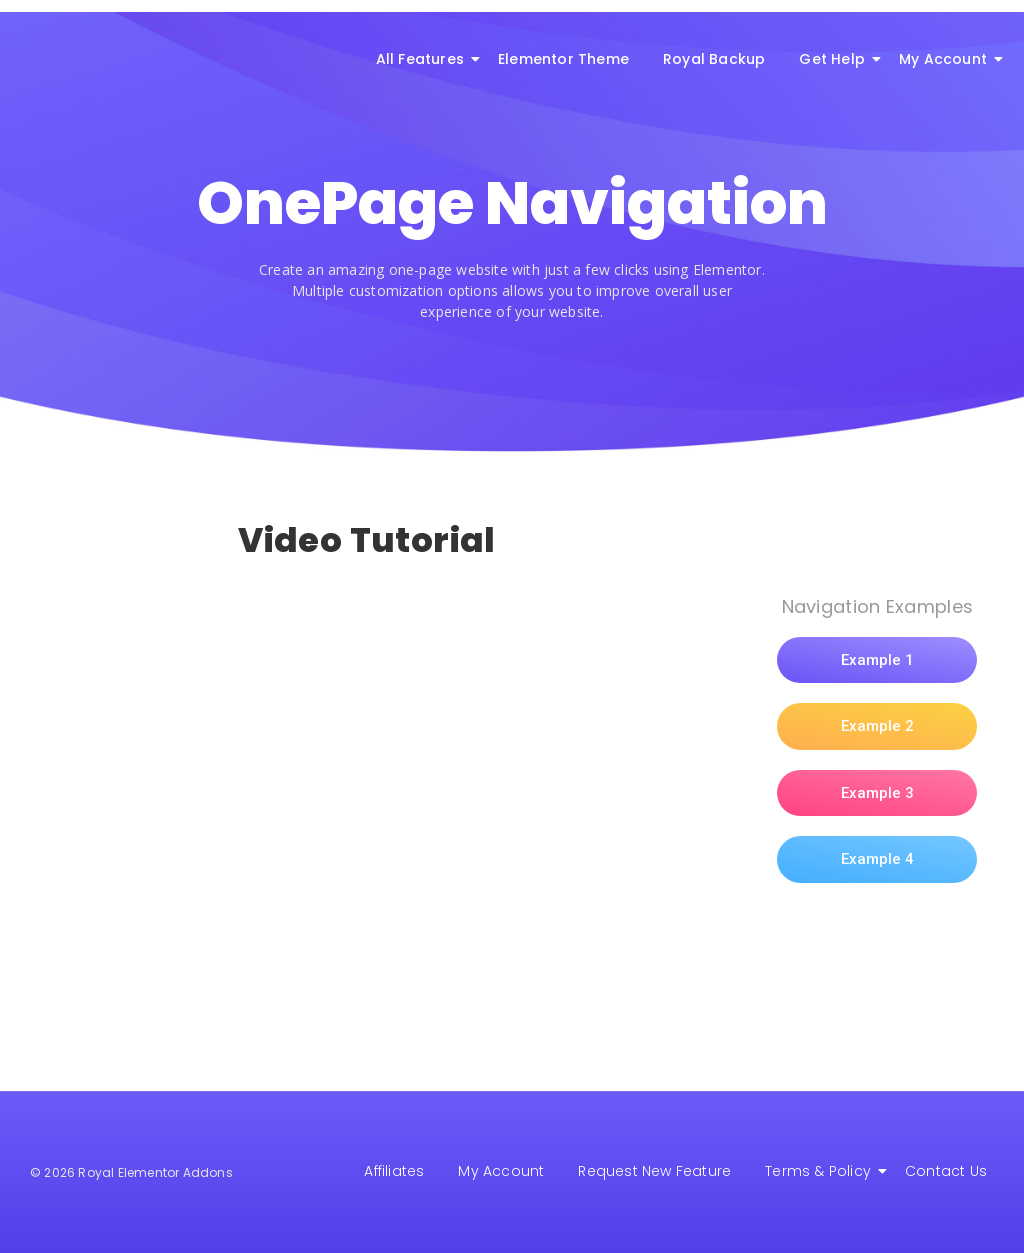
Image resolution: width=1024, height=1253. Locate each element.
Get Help (835, 59)
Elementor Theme (563, 59)
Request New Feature (654, 1171)
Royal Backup (714, 59)
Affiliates (394, 1171)
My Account (946, 59)
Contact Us (946, 1171)
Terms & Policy (821, 1171)
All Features (423, 59)
